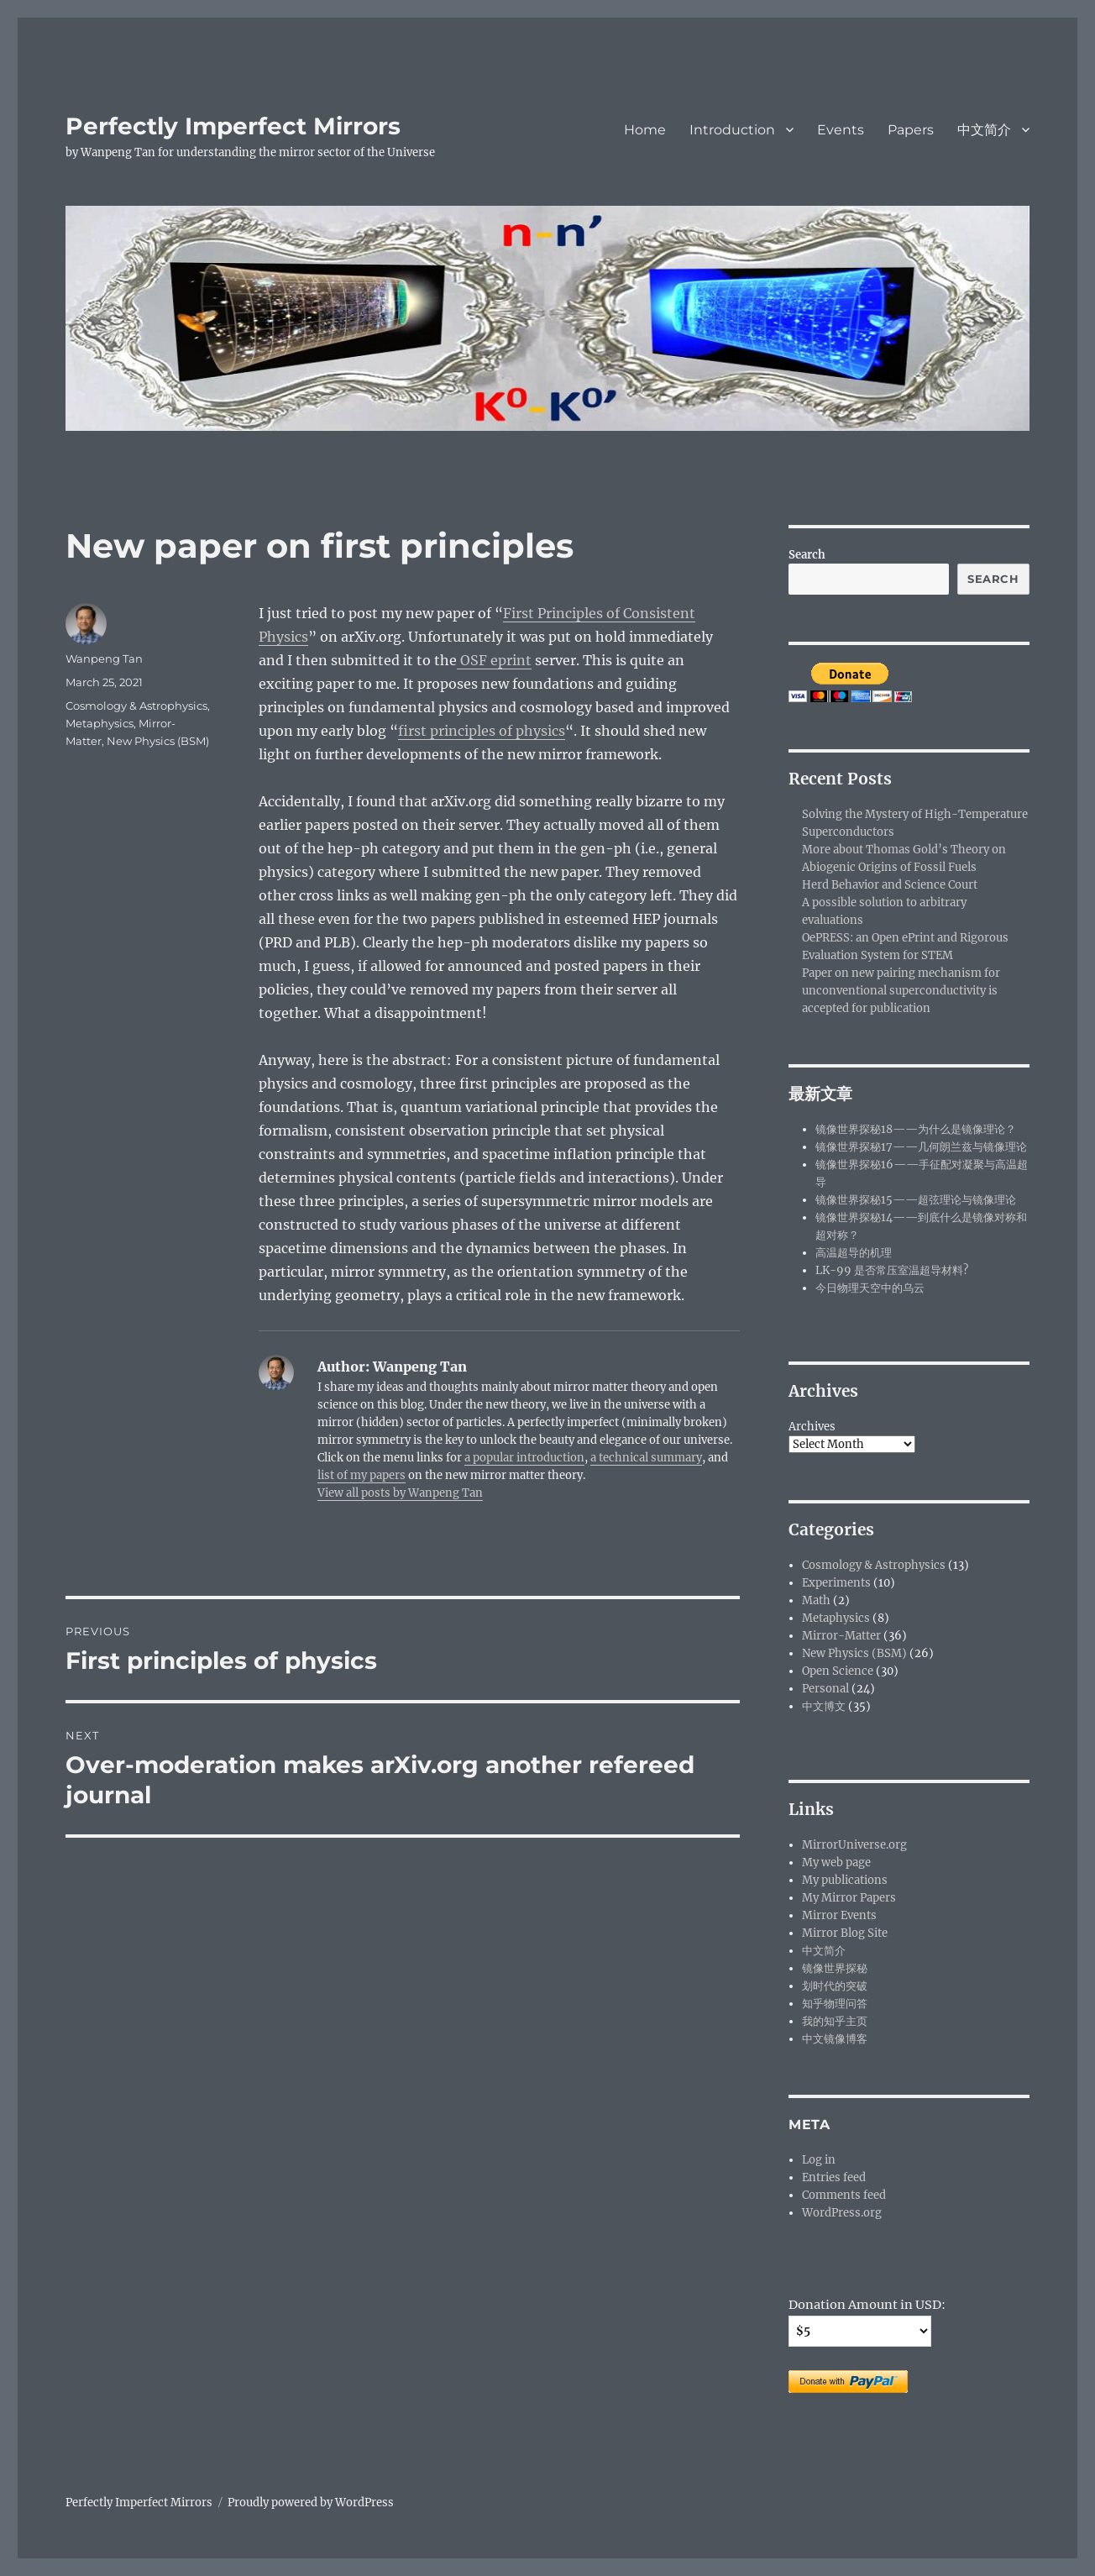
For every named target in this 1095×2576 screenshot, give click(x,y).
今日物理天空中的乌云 (870, 1288)
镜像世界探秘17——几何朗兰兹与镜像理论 (921, 1147)
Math (816, 1600)
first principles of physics (481, 730)
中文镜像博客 (834, 2039)
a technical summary (646, 1458)
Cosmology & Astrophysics (136, 705)
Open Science (837, 1671)
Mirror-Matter (841, 1636)
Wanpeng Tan (104, 658)
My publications (845, 1880)
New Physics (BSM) (158, 741)
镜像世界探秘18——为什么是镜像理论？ (915, 1129)
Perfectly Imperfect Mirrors (233, 126)
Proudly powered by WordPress (311, 2502)
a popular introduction (524, 1458)
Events (840, 130)
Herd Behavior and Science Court (889, 885)
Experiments (836, 1583)
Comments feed (844, 2195)
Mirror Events (839, 1915)
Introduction (732, 130)
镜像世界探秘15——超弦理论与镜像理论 (915, 1200)
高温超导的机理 (853, 1253)
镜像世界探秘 (834, 1968)
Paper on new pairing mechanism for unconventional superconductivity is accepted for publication (901, 990)
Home (645, 130)
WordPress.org (842, 2213)
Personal (825, 1688)
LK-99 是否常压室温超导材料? (891, 1270)
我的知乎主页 (834, 2021)
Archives (812, 1426)
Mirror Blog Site (845, 1933)
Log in (819, 2160)
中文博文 (824, 1706)
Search (807, 555)
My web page (836, 1862)
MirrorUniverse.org (854, 1845)
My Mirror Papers (849, 1898)
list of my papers (361, 1475)
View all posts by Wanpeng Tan (400, 1493)
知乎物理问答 (834, 2003)
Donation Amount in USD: (867, 2304)
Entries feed (834, 2177)
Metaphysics (99, 723)
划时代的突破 (834, 1986)
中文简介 (984, 130)
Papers (911, 130)
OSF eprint (494, 660)
